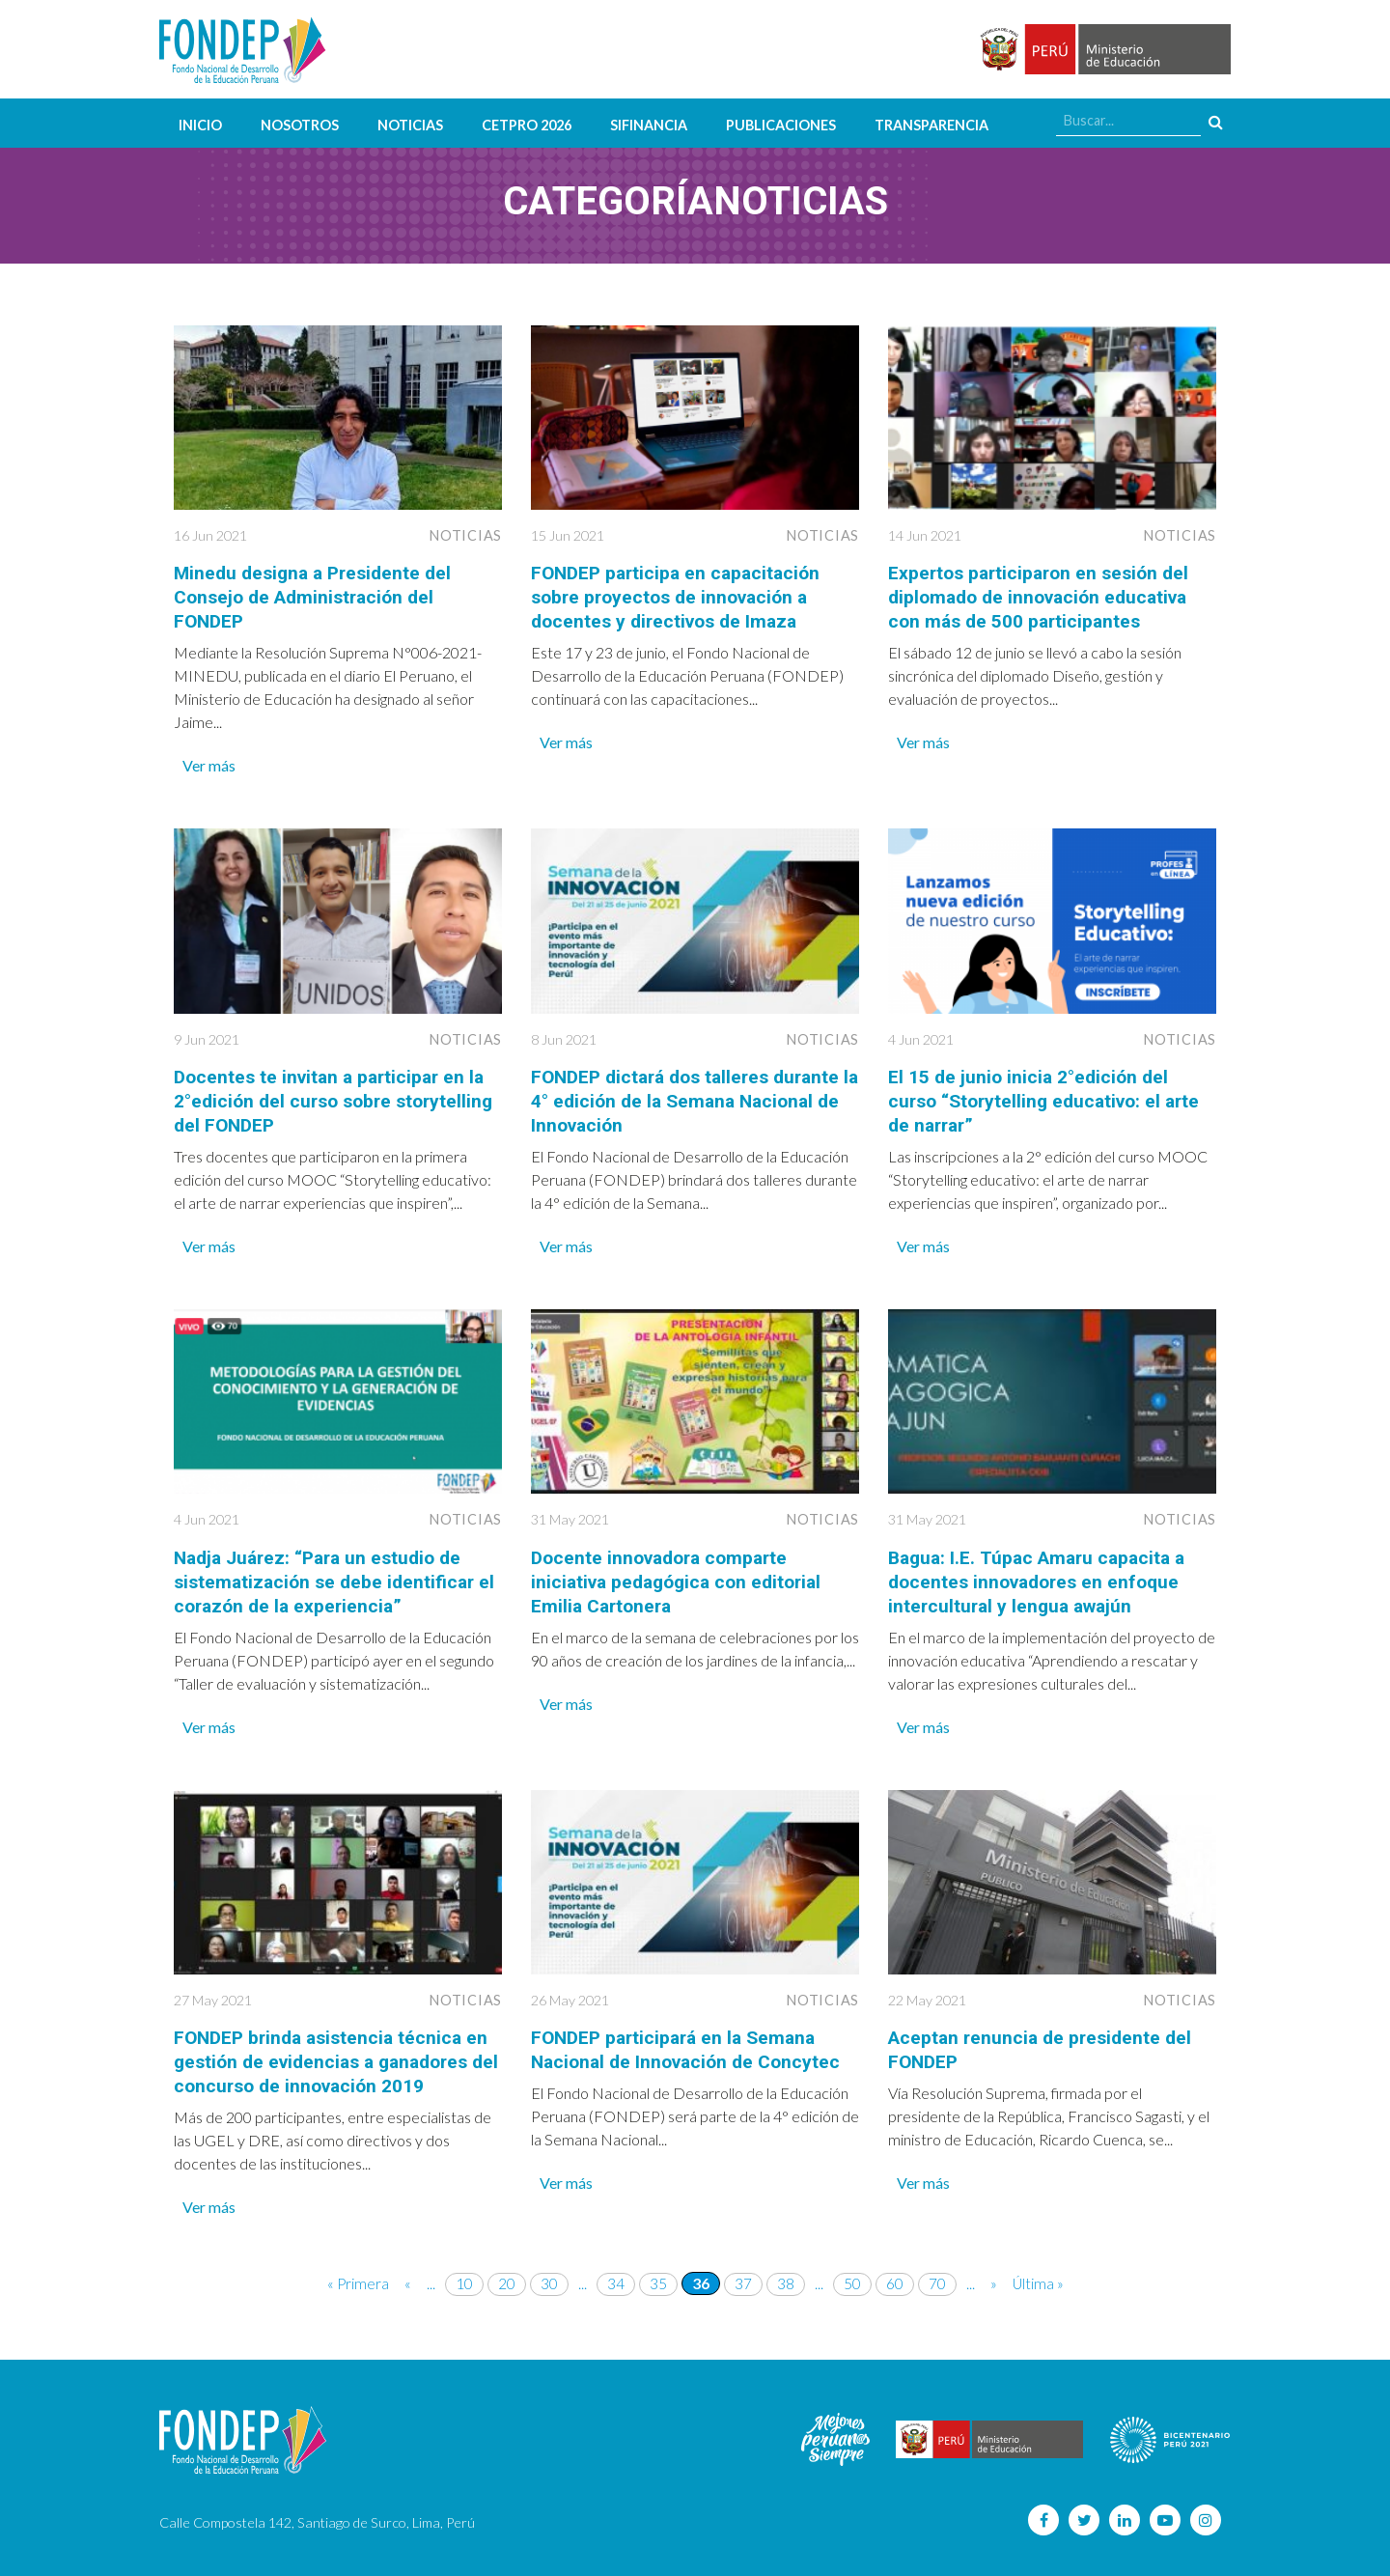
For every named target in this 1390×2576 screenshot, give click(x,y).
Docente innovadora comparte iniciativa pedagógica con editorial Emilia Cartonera (683, 1575)
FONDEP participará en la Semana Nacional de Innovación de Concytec (691, 2041)
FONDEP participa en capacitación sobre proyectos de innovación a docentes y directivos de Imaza (680, 595)
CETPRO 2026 (526, 125)
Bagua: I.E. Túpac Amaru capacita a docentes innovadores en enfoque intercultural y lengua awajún (1042, 1575)
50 (852, 2272)
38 (785, 2272)
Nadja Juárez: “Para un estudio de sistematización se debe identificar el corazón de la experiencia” (329, 1575)
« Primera (357, 2272)
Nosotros (300, 125)
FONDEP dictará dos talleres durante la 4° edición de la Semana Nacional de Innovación (693, 1097)
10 (464, 2272)
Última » (1039, 2272)
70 (937, 2272)
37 (743, 2272)
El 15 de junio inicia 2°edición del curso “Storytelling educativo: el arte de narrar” (1050, 1097)
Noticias (410, 125)
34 (616, 2272)
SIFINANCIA (648, 125)
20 (506, 2272)
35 (658, 2272)
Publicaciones (781, 125)
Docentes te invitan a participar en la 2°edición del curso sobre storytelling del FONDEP (334, 1097)
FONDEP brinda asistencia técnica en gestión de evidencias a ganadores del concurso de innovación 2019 (336, 2052)
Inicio (200, 125)
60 (895, 2272)
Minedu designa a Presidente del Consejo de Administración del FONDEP (318, 595)
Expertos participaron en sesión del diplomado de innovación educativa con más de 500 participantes (1045, 595)
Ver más (209, 762)
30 (549, 2272)
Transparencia (931, 125)
